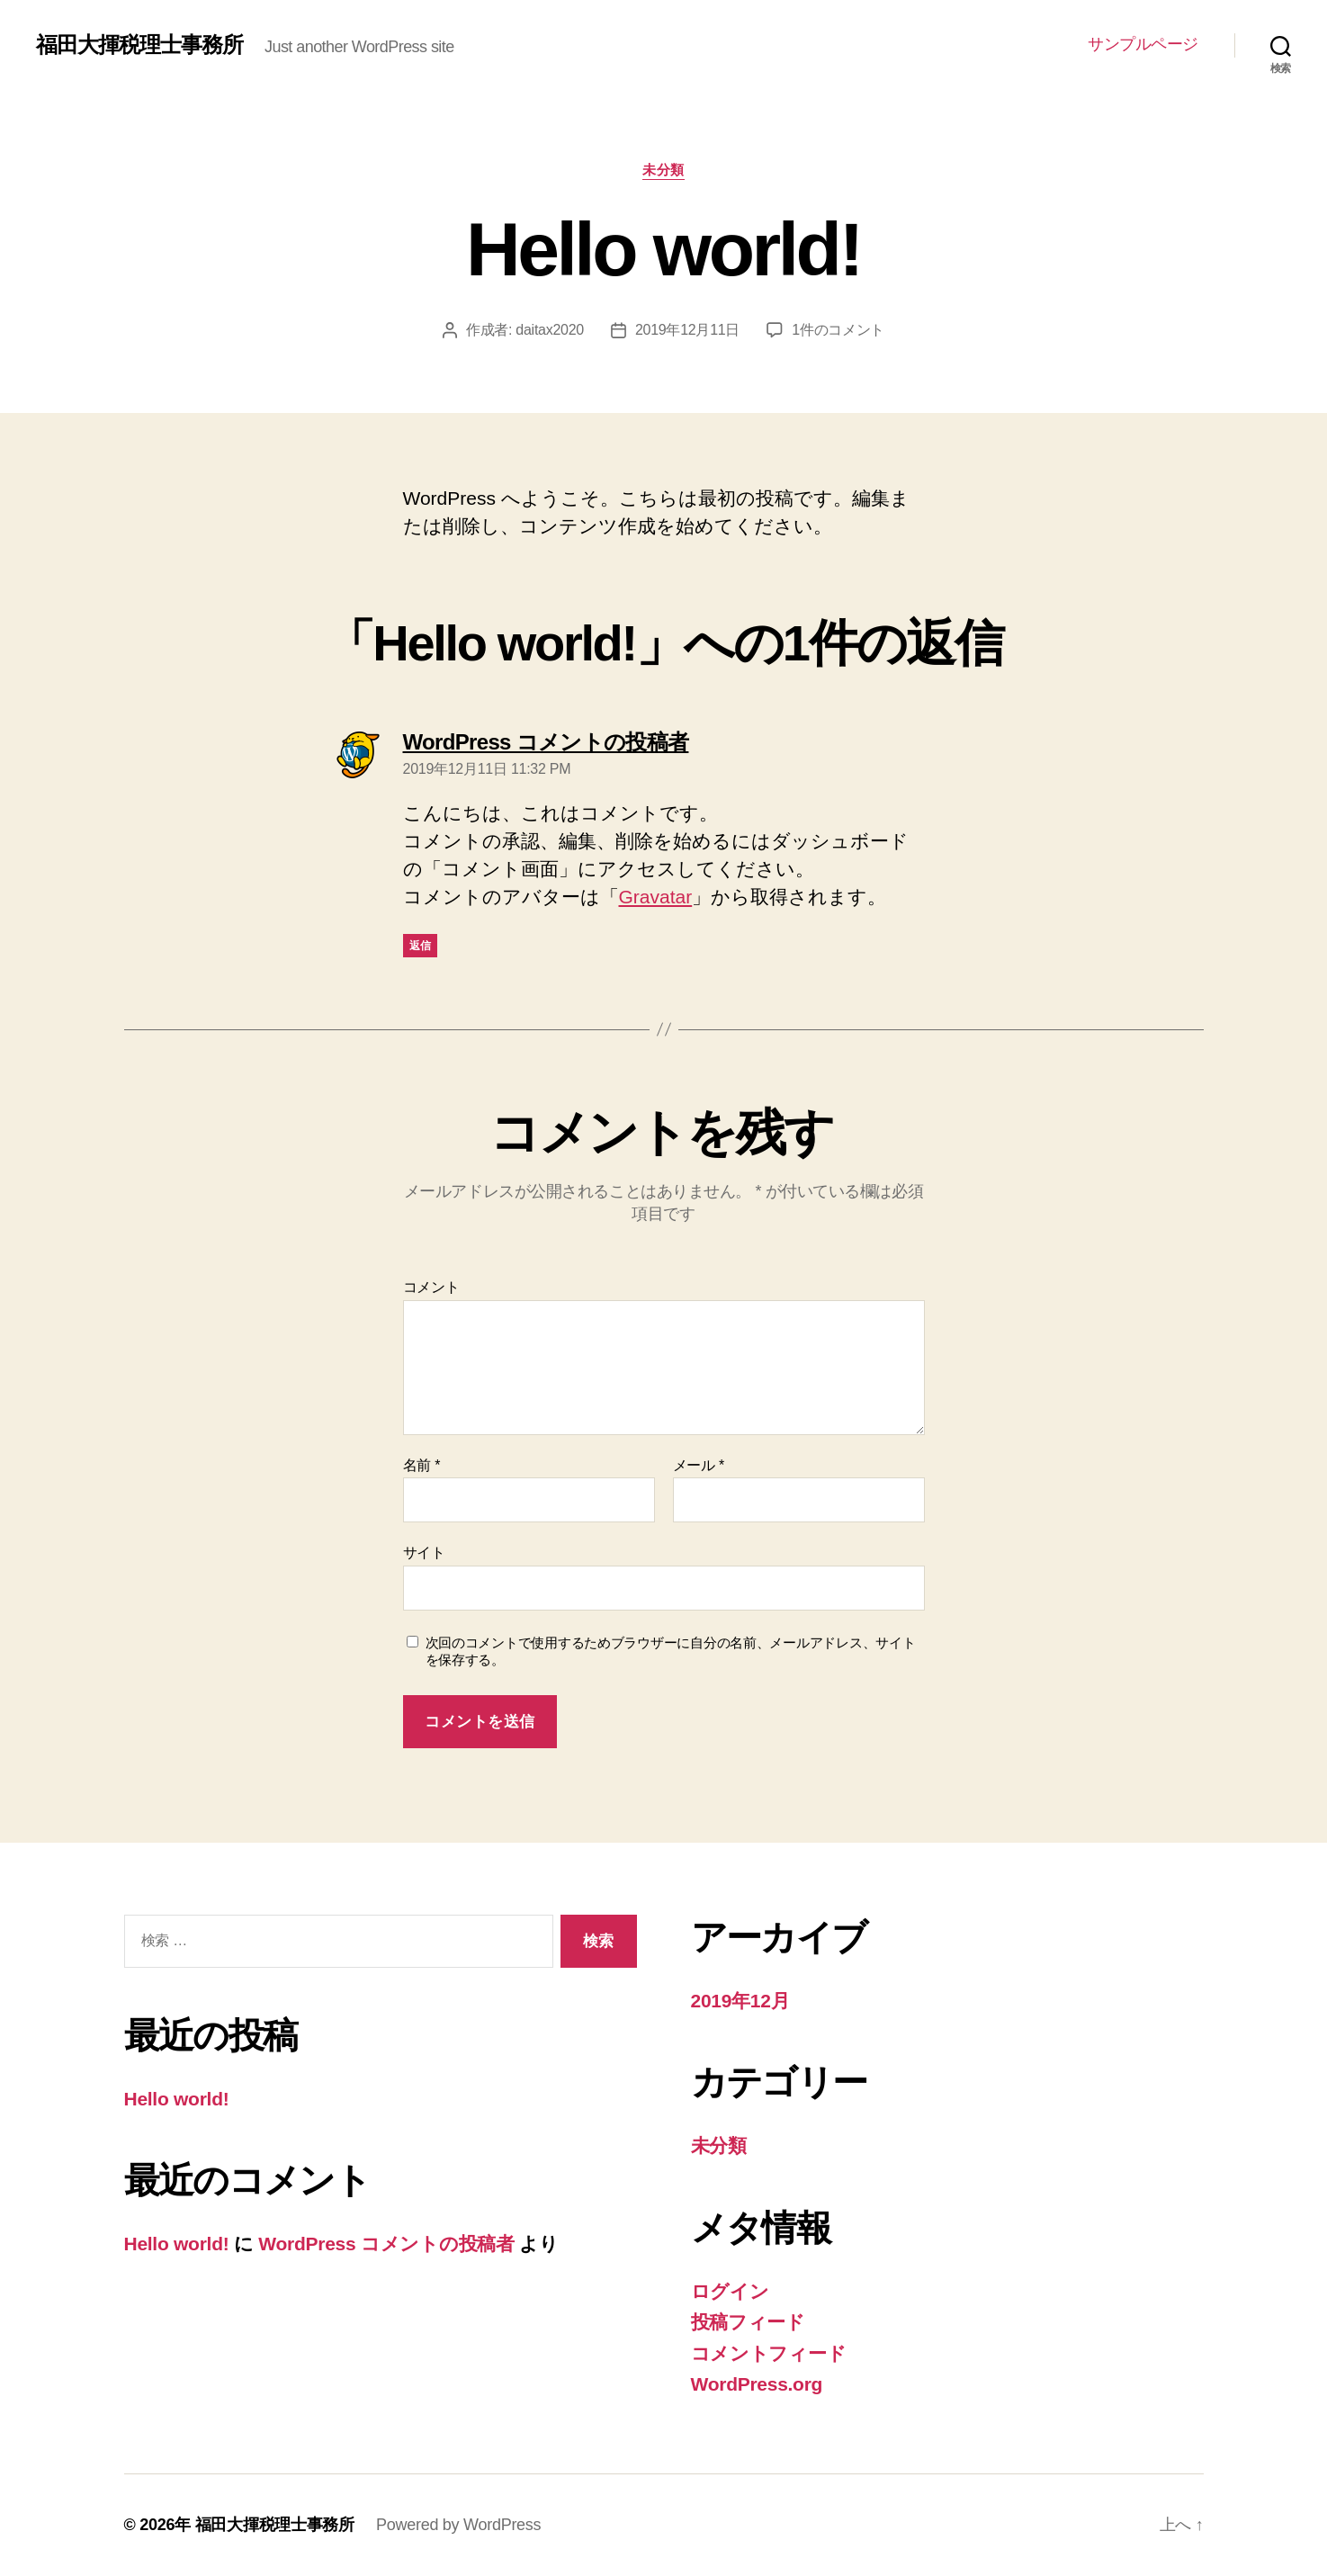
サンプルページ (1143, 44)
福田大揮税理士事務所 (139, 45)
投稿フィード (748, 2321)
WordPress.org (757, 2384)
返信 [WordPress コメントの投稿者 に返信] (420, 945)
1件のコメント (838, 329)
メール (698, 1465)
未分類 (663, 169)
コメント (431, 1287)
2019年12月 (740, 2000)
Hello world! (176, 2098)
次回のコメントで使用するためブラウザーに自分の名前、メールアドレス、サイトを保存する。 (671, 1651)
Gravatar (656, 896)
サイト (424, 1552)
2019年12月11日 (687, 329)
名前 (422, 1465)
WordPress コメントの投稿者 (386, 2243)
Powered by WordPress (458, 2525)
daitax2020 (550, 329)
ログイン (730, 2291)
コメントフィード (769, 2353)
